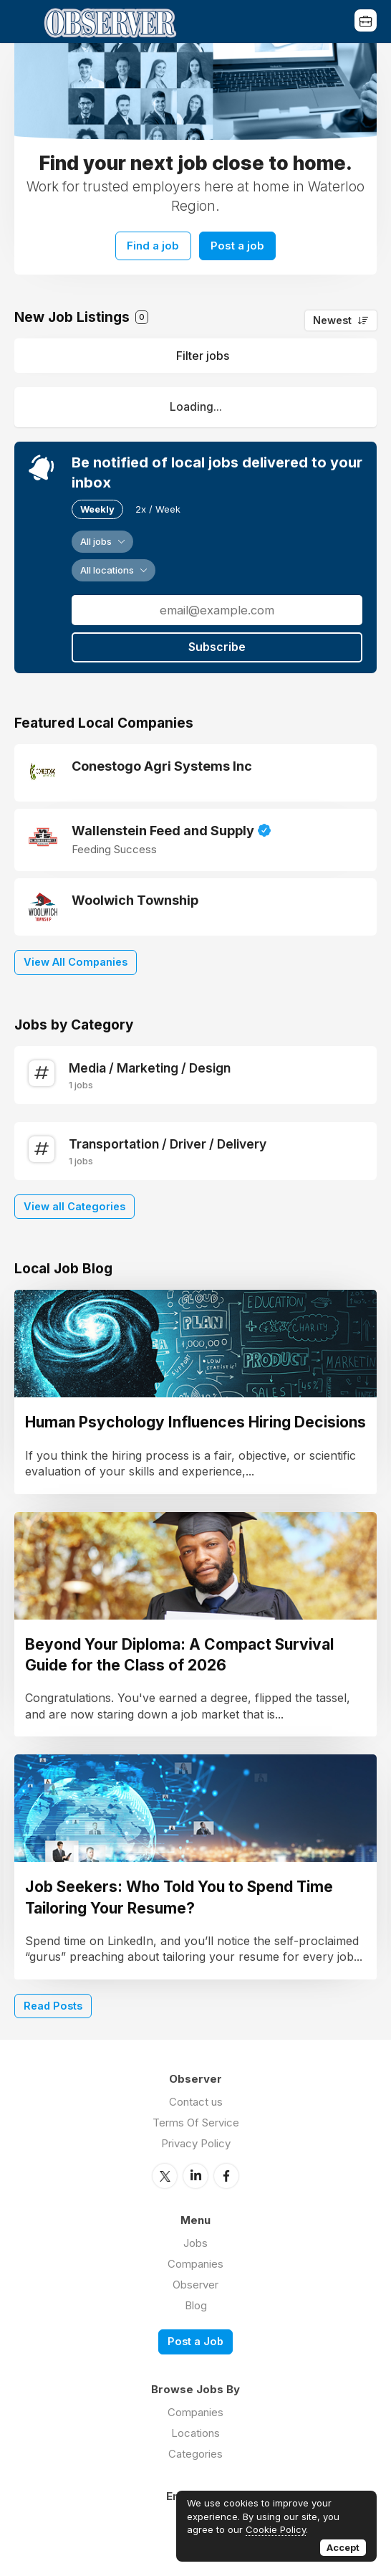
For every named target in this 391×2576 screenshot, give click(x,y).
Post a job (239, 244)
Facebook (226, 2173)
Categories (195, 2451)
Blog (196, 2302)
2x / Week (157, 507)
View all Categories (74, 1204)
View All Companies (75, 960)
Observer (195, 2282)
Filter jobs (202, 353)
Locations (195, 2430)
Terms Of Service (196, 2120)
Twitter (165, 2173)
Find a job (151, 244)
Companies (195, 2261)
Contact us (196, 2099)
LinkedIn (195, 2173)
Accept (343, 2547)
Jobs (195, 2240)
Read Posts (53, 2003)
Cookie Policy (276, 2529)
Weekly (97, 507)
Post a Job (195, 2338)
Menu (25, 21)
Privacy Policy (196, 2141)
